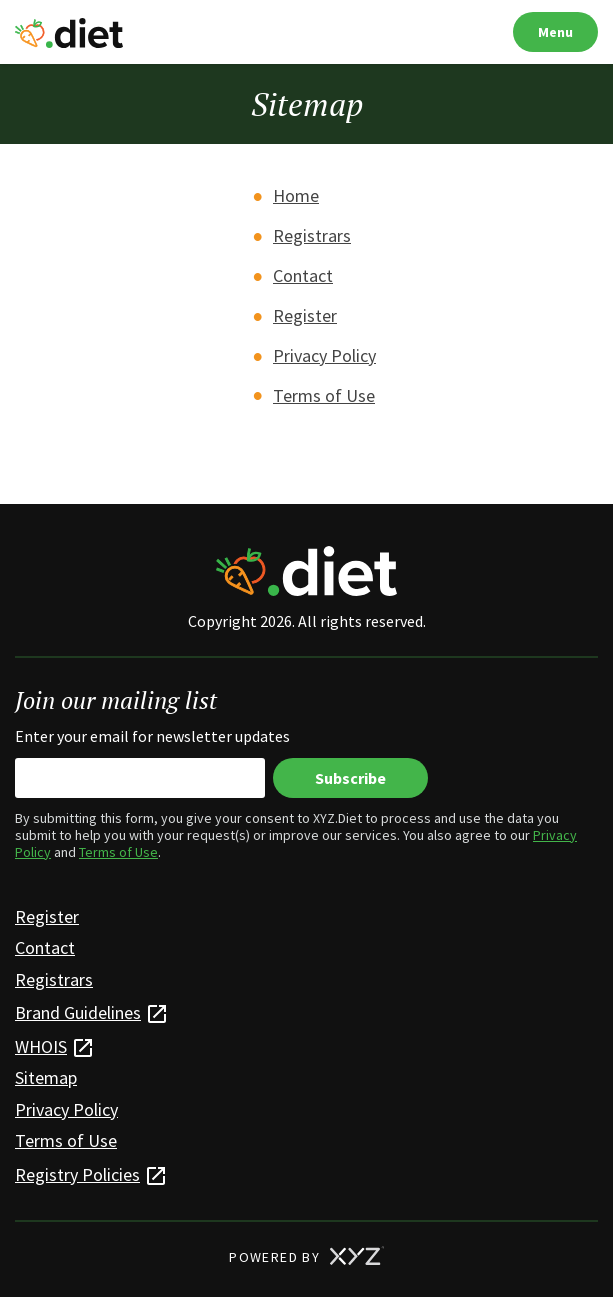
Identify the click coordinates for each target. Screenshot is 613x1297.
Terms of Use (324, 395)
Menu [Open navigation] (555, 32)
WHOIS (41, 1046)
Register (305, 315)
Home (296, 195)
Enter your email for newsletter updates (152, 736)
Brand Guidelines (78, 1012)
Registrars (312, 235)
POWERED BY (306, 1256)
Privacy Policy (324, 355)
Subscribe (350, 778)
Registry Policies (77, 1174)
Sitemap (46, 1077)
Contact (303, 275)
